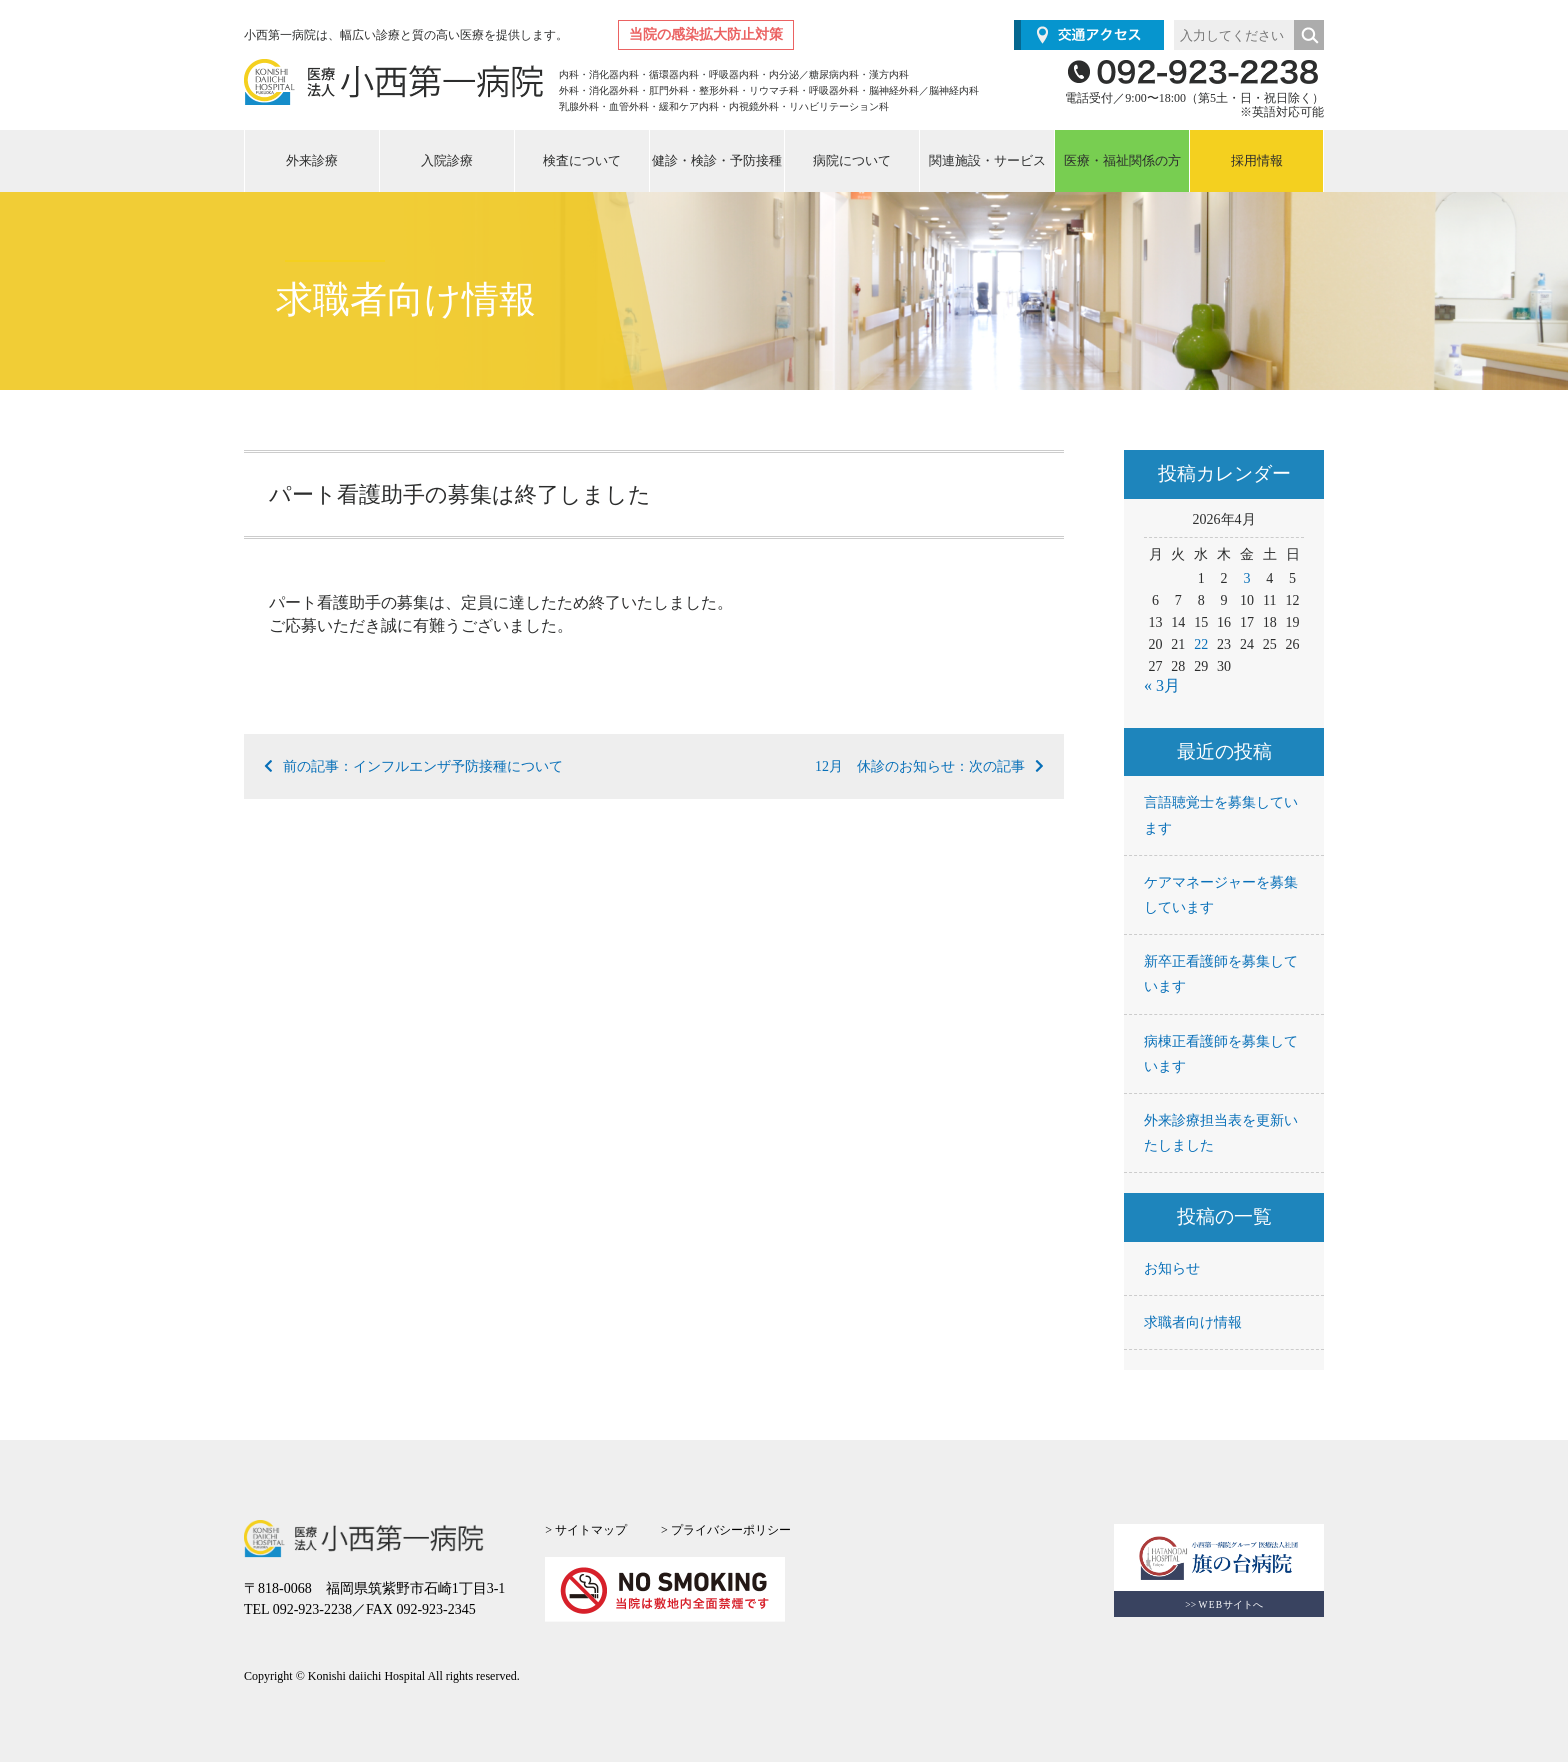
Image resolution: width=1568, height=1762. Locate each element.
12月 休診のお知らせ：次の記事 (929, 766)
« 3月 (1162, 685)
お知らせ (1172, 1268)
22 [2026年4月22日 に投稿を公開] (1201, 644)
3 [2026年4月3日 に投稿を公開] (1246, 578)
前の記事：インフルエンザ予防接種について (413, 766)
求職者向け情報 (1193, 1322)
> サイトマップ (586, 1530)
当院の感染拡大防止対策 (706, 34)
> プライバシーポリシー (726, 1530)
